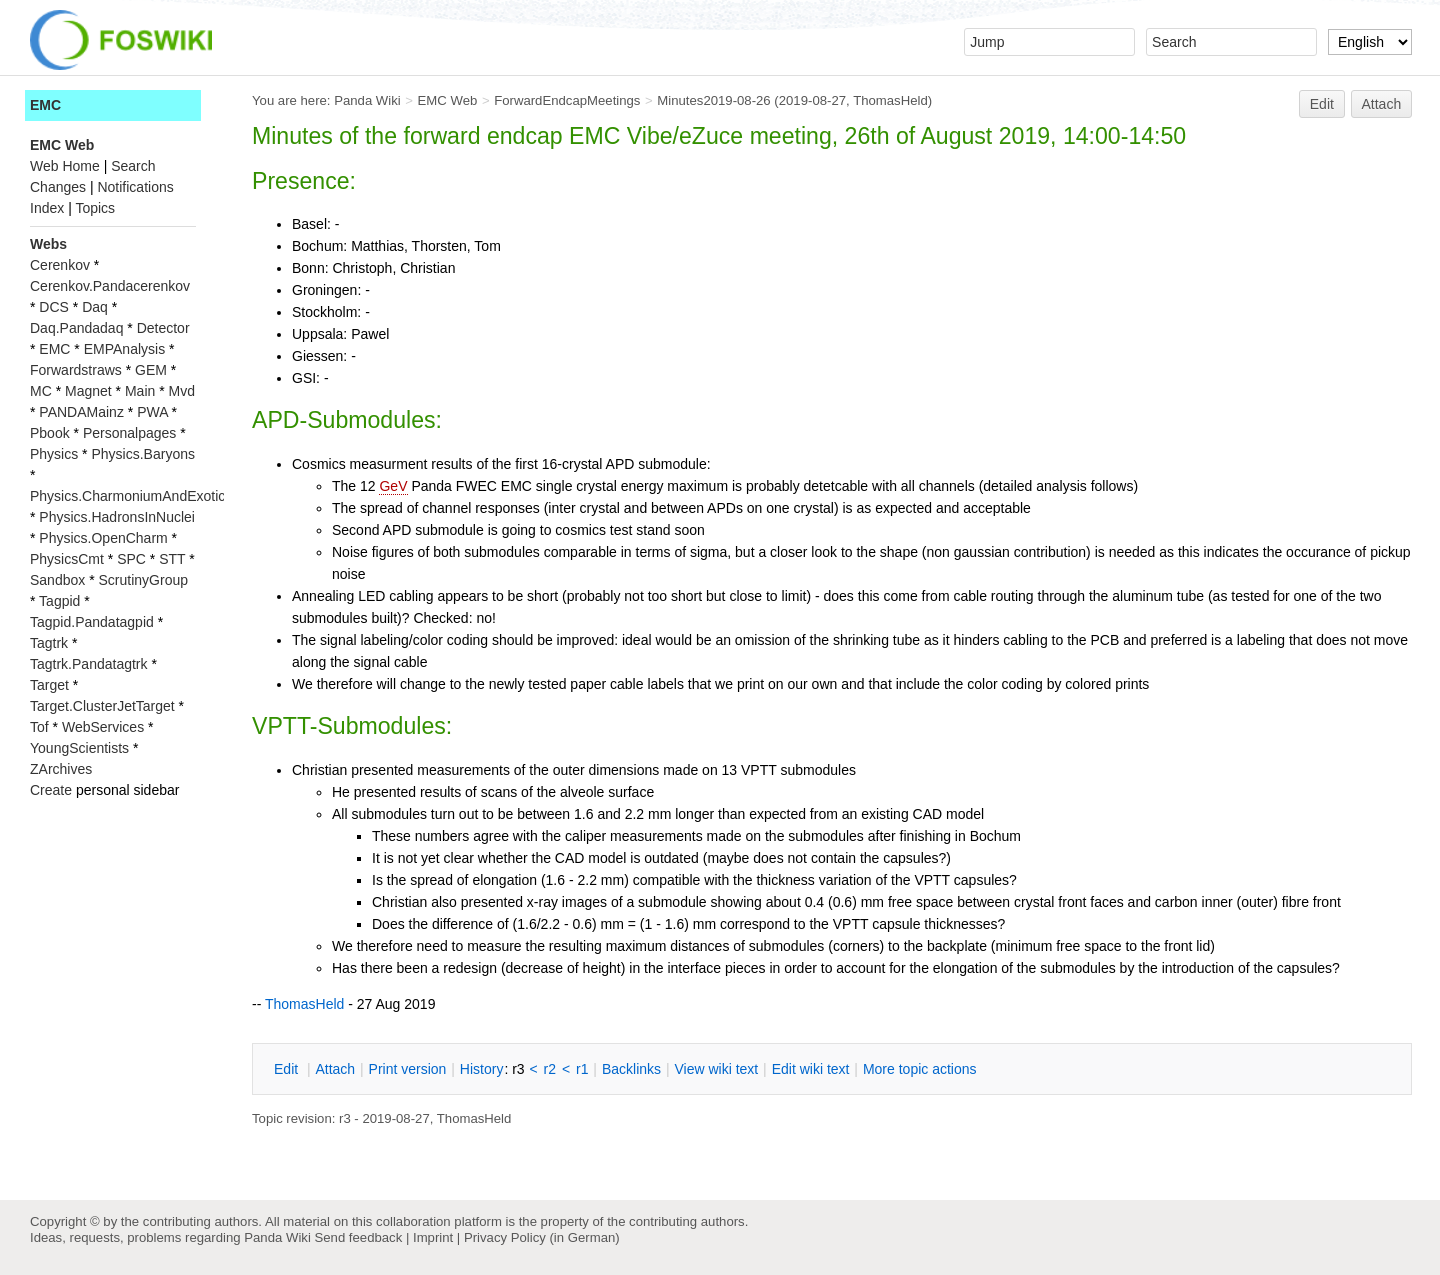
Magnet (88, 391)
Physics (54, 454)
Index (47, 208)
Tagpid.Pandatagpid (92, 622)
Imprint (433, 1237)
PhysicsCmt (67, 559)
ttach (335, 1069)
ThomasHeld (890, 100)
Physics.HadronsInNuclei (117, 517)
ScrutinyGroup (143, 580)
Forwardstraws (76, 370)
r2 (550, 1069)
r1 (582, 1069)
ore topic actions (920, 1069)
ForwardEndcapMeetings (567, 100)
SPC (131, 559)
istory (482, 1069)
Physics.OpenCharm (103, 538)
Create (51, 790)
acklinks (631, 1069)
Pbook (50, 433)
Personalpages (129, 433)
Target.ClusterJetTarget (102, 706)
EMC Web (448, 100)
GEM (151, 370)
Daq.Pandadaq (76, 328)
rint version (408, 1069)
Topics (95, 208)
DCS (54, 307)
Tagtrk (49, 643)
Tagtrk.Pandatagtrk (89, 664)
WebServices (103, 727)
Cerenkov (60, 265)
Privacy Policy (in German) (542, 1237)
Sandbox (57, 580)
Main (140, 391)
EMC (45, 105)
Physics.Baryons (142, 454)
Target (49, 685)
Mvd (182, 391)
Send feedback (358, 1237)
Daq (95, 307)
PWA (152, 412)
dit (288, 1069)
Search (133, 166)
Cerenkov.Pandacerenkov (110, 286)
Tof (39, 727)
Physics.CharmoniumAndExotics (131, 496)
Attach (1382, 104)
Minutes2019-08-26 (713, 100)
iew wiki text (716, 1069)
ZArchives (61, 769)
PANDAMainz (81, 412)
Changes (58, 187)
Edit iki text (811, 1069)
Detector (163, 328)
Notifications (135, 187)
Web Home (65, 166)
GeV (393, 486)
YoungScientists (79, 748)
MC (41, 391)
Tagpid (59, 601)
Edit (1322, 104)
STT (172, 559)
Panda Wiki (367, 100)
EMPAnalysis (124, 349)
